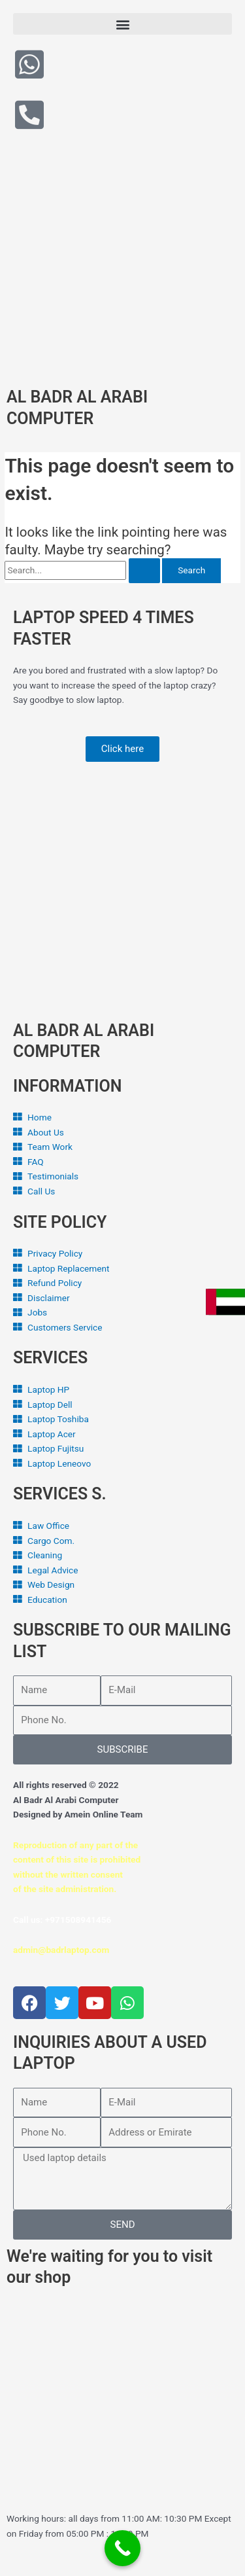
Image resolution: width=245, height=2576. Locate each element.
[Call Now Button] (122, 2548)
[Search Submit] (144, 570)
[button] (122, 24)
